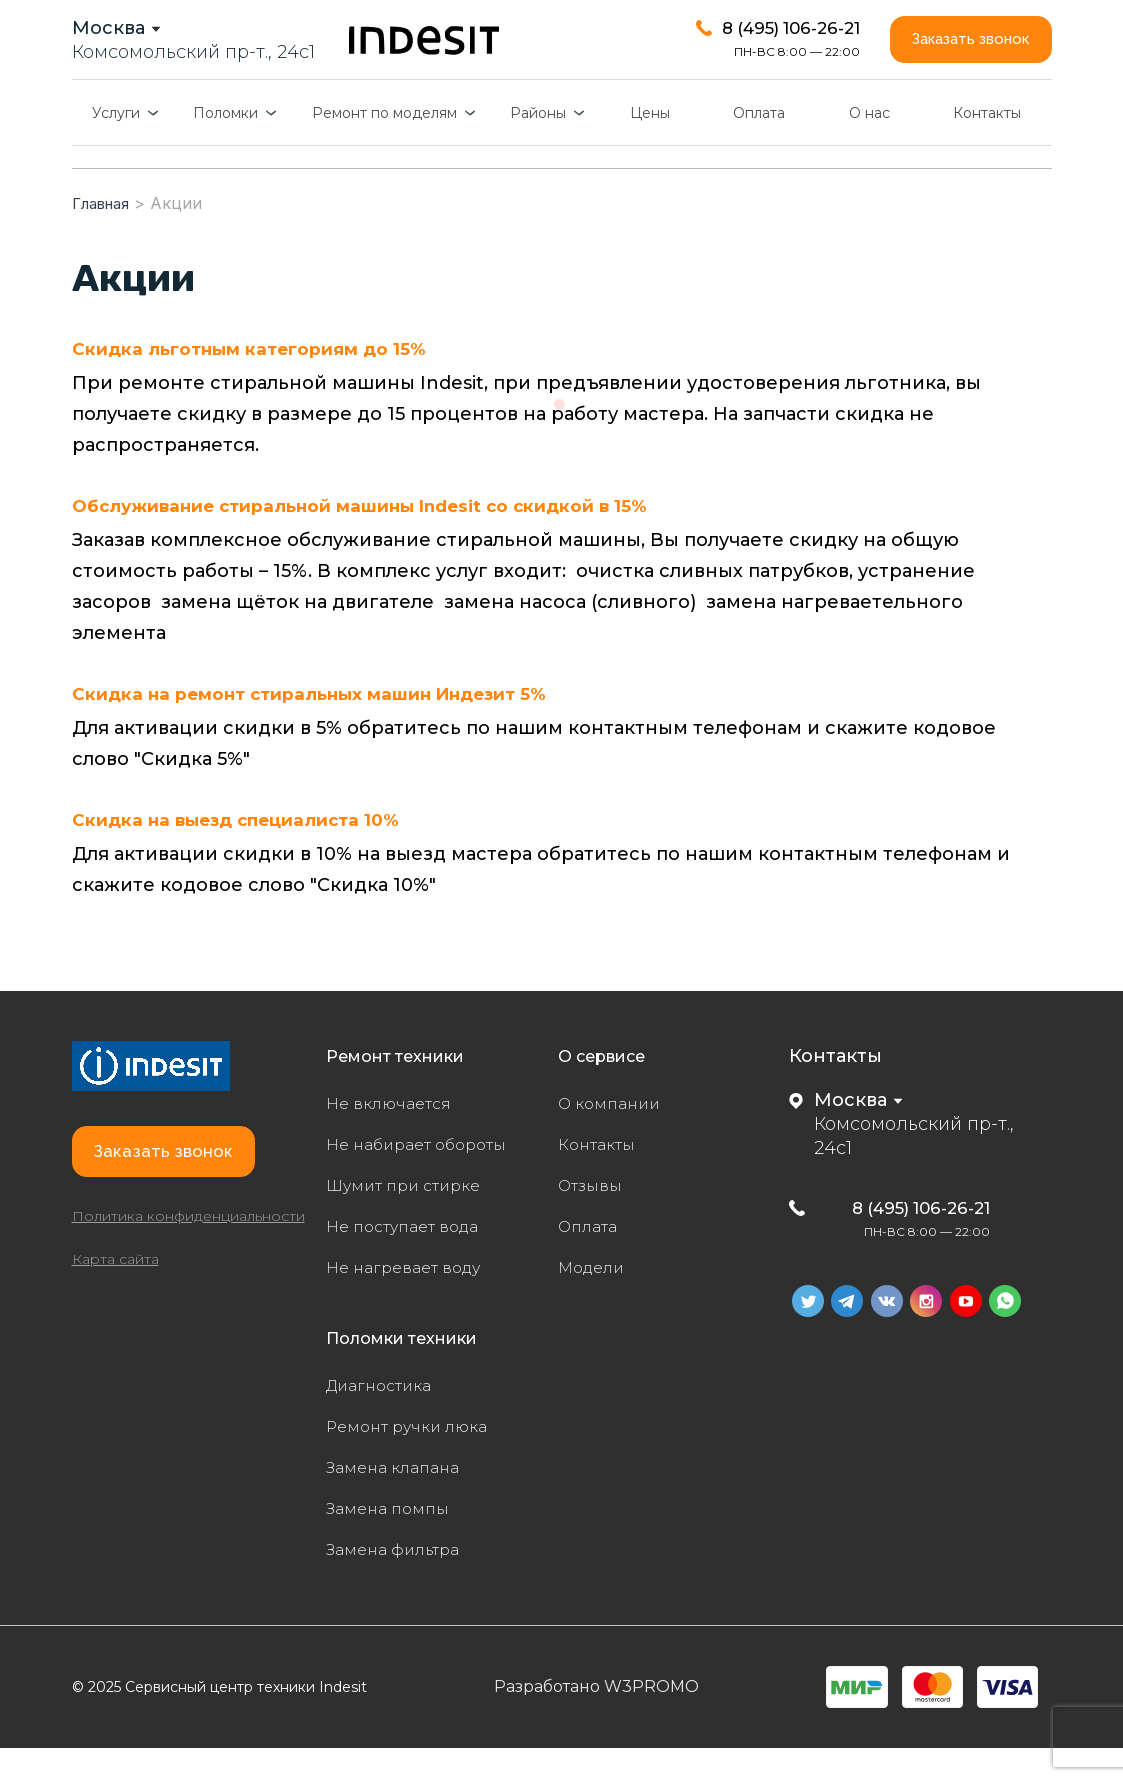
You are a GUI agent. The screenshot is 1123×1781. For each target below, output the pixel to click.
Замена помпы (395, 1541)
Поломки (225, 146)
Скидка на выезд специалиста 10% (242, 853)
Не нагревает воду (413, 1300)
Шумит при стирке (413, 1218)
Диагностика (386, 1418)
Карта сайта (115, 1326)
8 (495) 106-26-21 (906, 1240)
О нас (869, 146)
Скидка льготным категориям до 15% (254, 382)
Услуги (116, 146)
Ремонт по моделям (384, 146)
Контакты (987, 146)
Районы (538, 146)
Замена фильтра (403, 1582)
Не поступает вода (413, 1259)
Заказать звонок (956, 55)
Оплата (759, 146)
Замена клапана (403, 1500)
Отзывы (594, 1218)
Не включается (397, 1136)
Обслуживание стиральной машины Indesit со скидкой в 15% (370, 539)
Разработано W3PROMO (596, 1719)
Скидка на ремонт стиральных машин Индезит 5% (318, 727)
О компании (615, 1136)
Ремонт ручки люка (418, 1459)
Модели (595, 1300)
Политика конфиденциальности (188, 1283)
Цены (650, 146)
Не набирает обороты (428, 1177)
